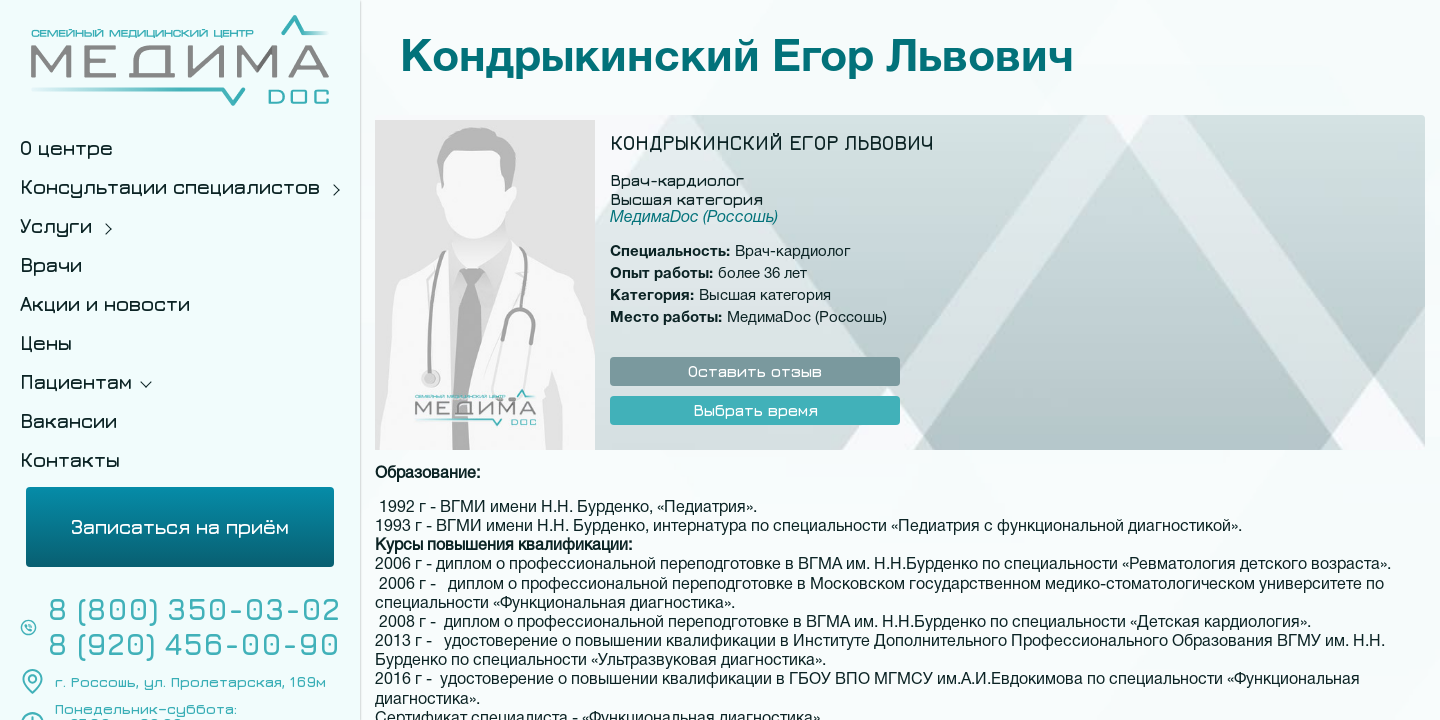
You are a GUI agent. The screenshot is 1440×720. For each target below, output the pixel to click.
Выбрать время (755, 410)
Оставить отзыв (755, 371)
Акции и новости (105, 303)
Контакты (70, 459)
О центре (66, 147)
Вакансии (68, 420)
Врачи (51, 264)
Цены (46, 342)
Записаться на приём (180, 526)
